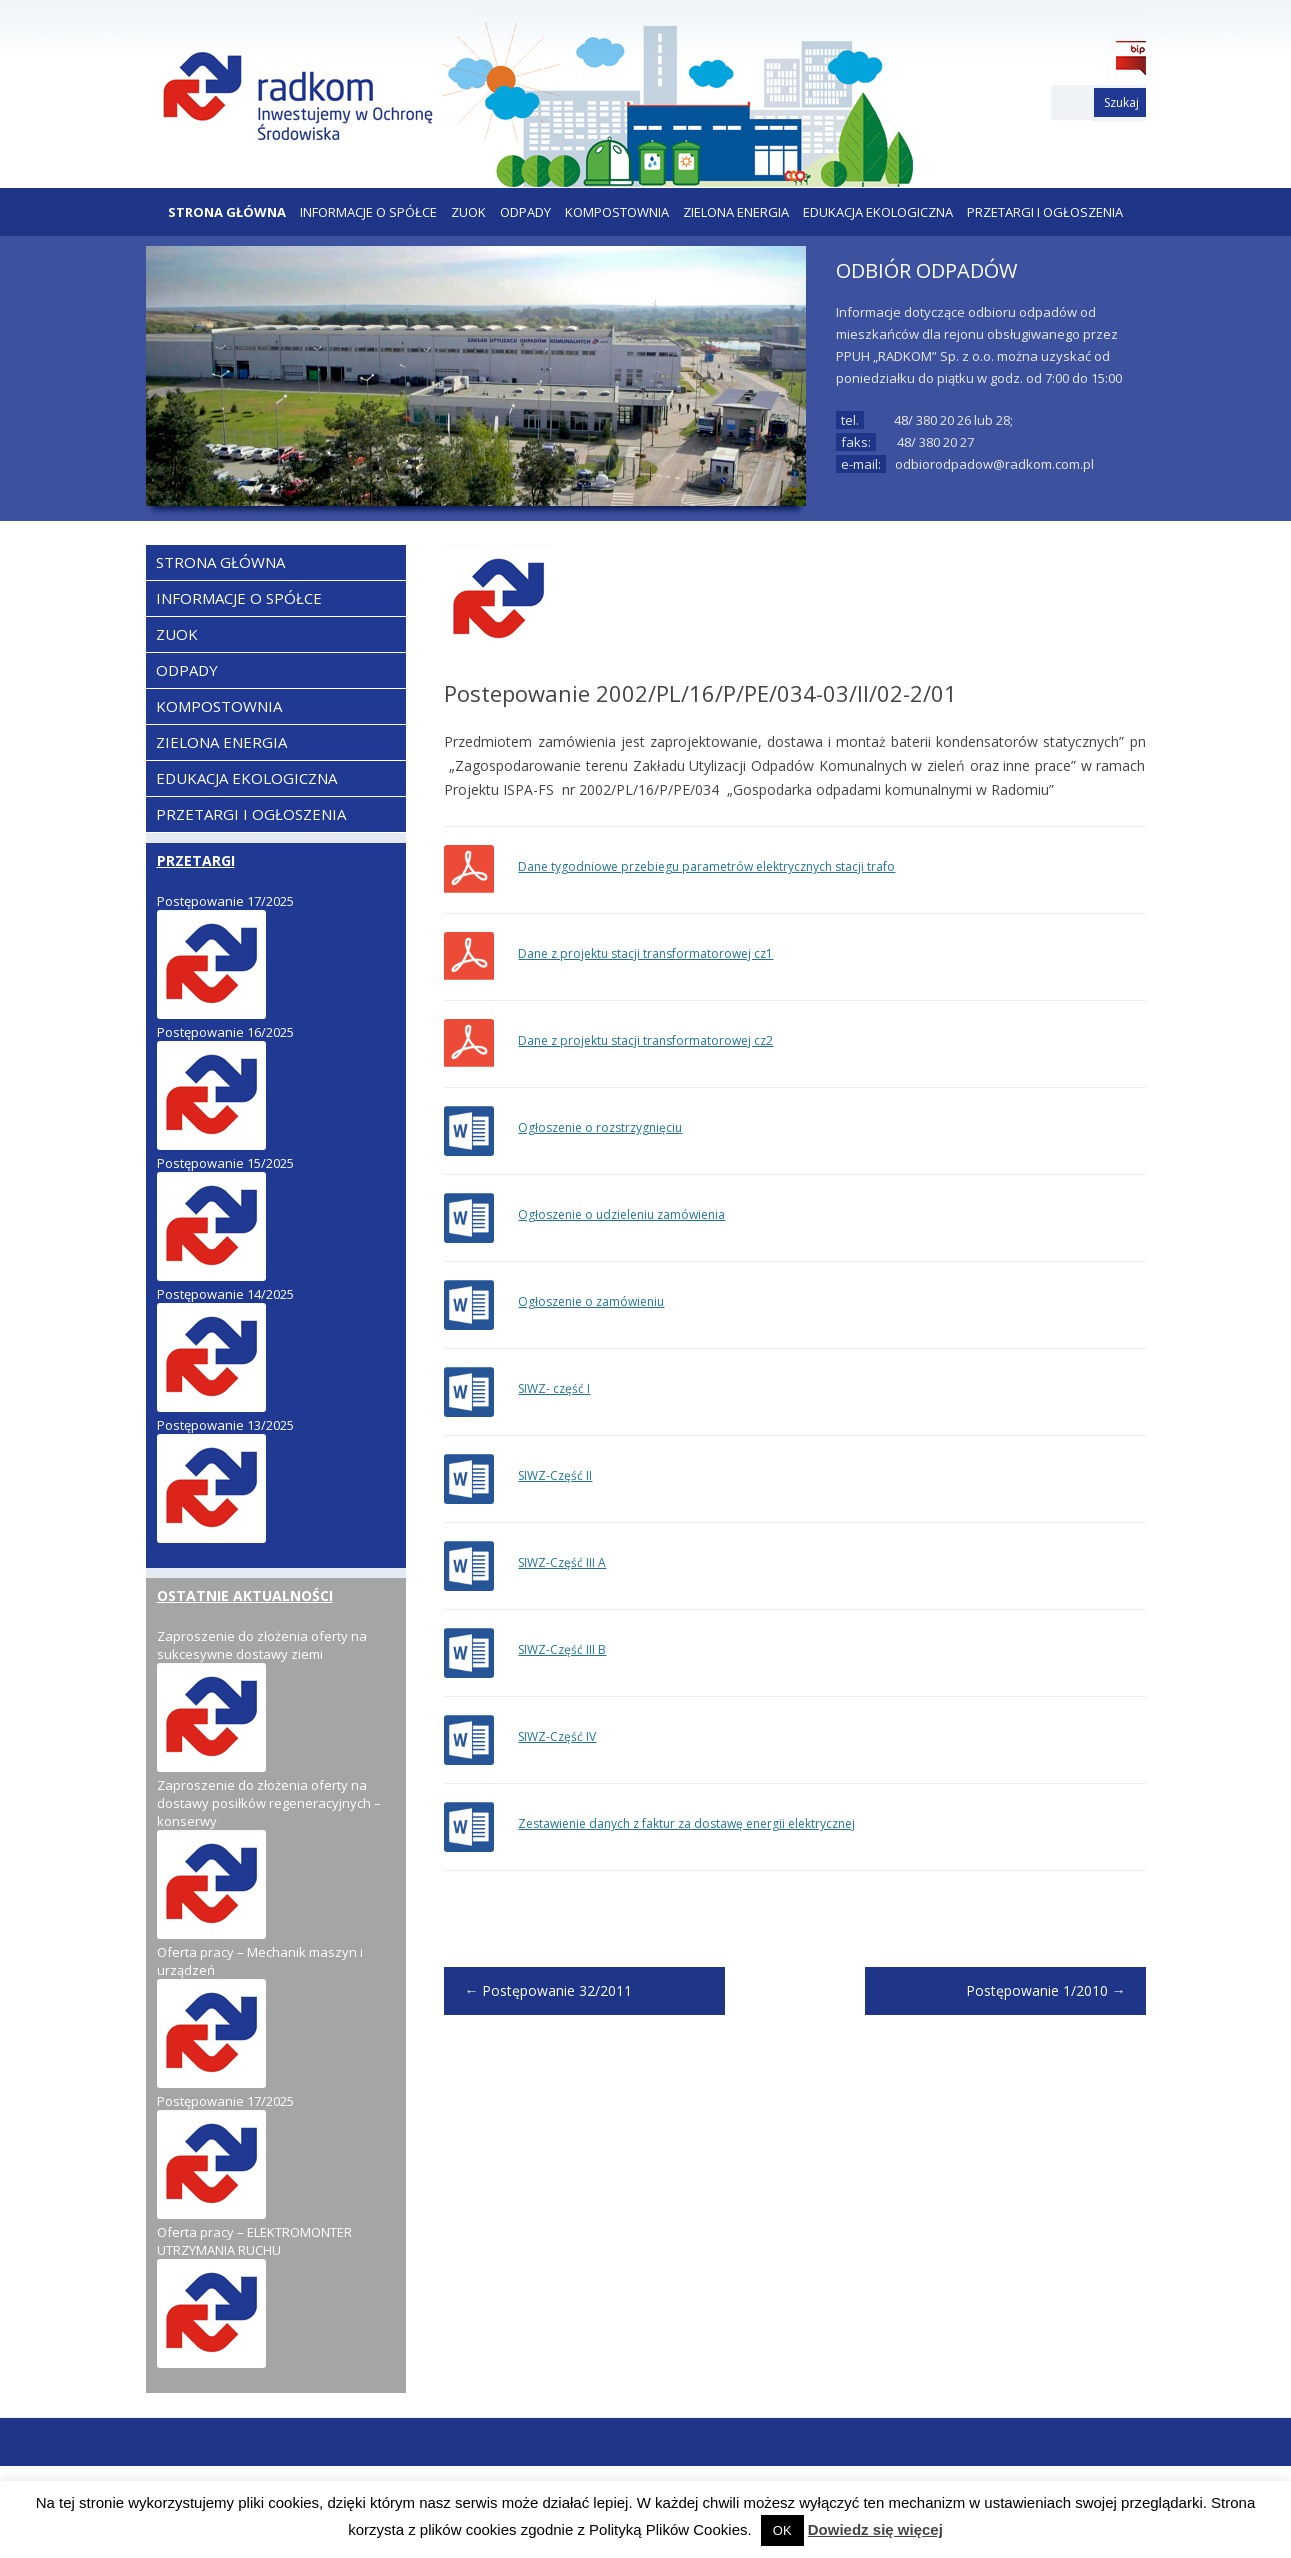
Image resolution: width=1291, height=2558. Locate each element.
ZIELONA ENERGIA (736, 212)
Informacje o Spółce (368, 212)
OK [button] (782, 2530)
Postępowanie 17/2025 (225, 901)
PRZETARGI (196, 860)
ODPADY (525, 212)
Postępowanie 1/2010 (1046, 1990)
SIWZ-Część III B (562, 1649)
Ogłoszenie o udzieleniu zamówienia (621, 1214)
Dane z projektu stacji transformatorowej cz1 (645, 953)
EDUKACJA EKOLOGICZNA (878, 212)
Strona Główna (227, 212)
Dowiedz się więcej (875, 2529)
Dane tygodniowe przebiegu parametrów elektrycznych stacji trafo (706, 866)
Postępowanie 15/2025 (225, 1163)
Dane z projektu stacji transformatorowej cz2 (645, 1040)
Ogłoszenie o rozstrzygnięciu (600, 1127)
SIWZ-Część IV (557, 1736)
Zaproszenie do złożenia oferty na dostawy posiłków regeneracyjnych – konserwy (269, 1803)
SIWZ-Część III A (562, 1562)
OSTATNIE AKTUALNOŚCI (245, 1595)
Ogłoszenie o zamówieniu (591, 1301)
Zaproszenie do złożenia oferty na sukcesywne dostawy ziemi (262, 1645)
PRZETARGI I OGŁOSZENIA (1045, 212)
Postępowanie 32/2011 (548, 1990)
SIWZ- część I (554, 1388)
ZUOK (468, 212)
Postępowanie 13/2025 (225, 1425)
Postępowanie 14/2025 (225, 1294)
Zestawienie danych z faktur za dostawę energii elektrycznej (686, 1823)
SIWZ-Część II (555, 1475)
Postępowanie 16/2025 (225, 1032)
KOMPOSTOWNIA (617, 212)
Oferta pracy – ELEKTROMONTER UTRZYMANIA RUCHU (254, 2241)
